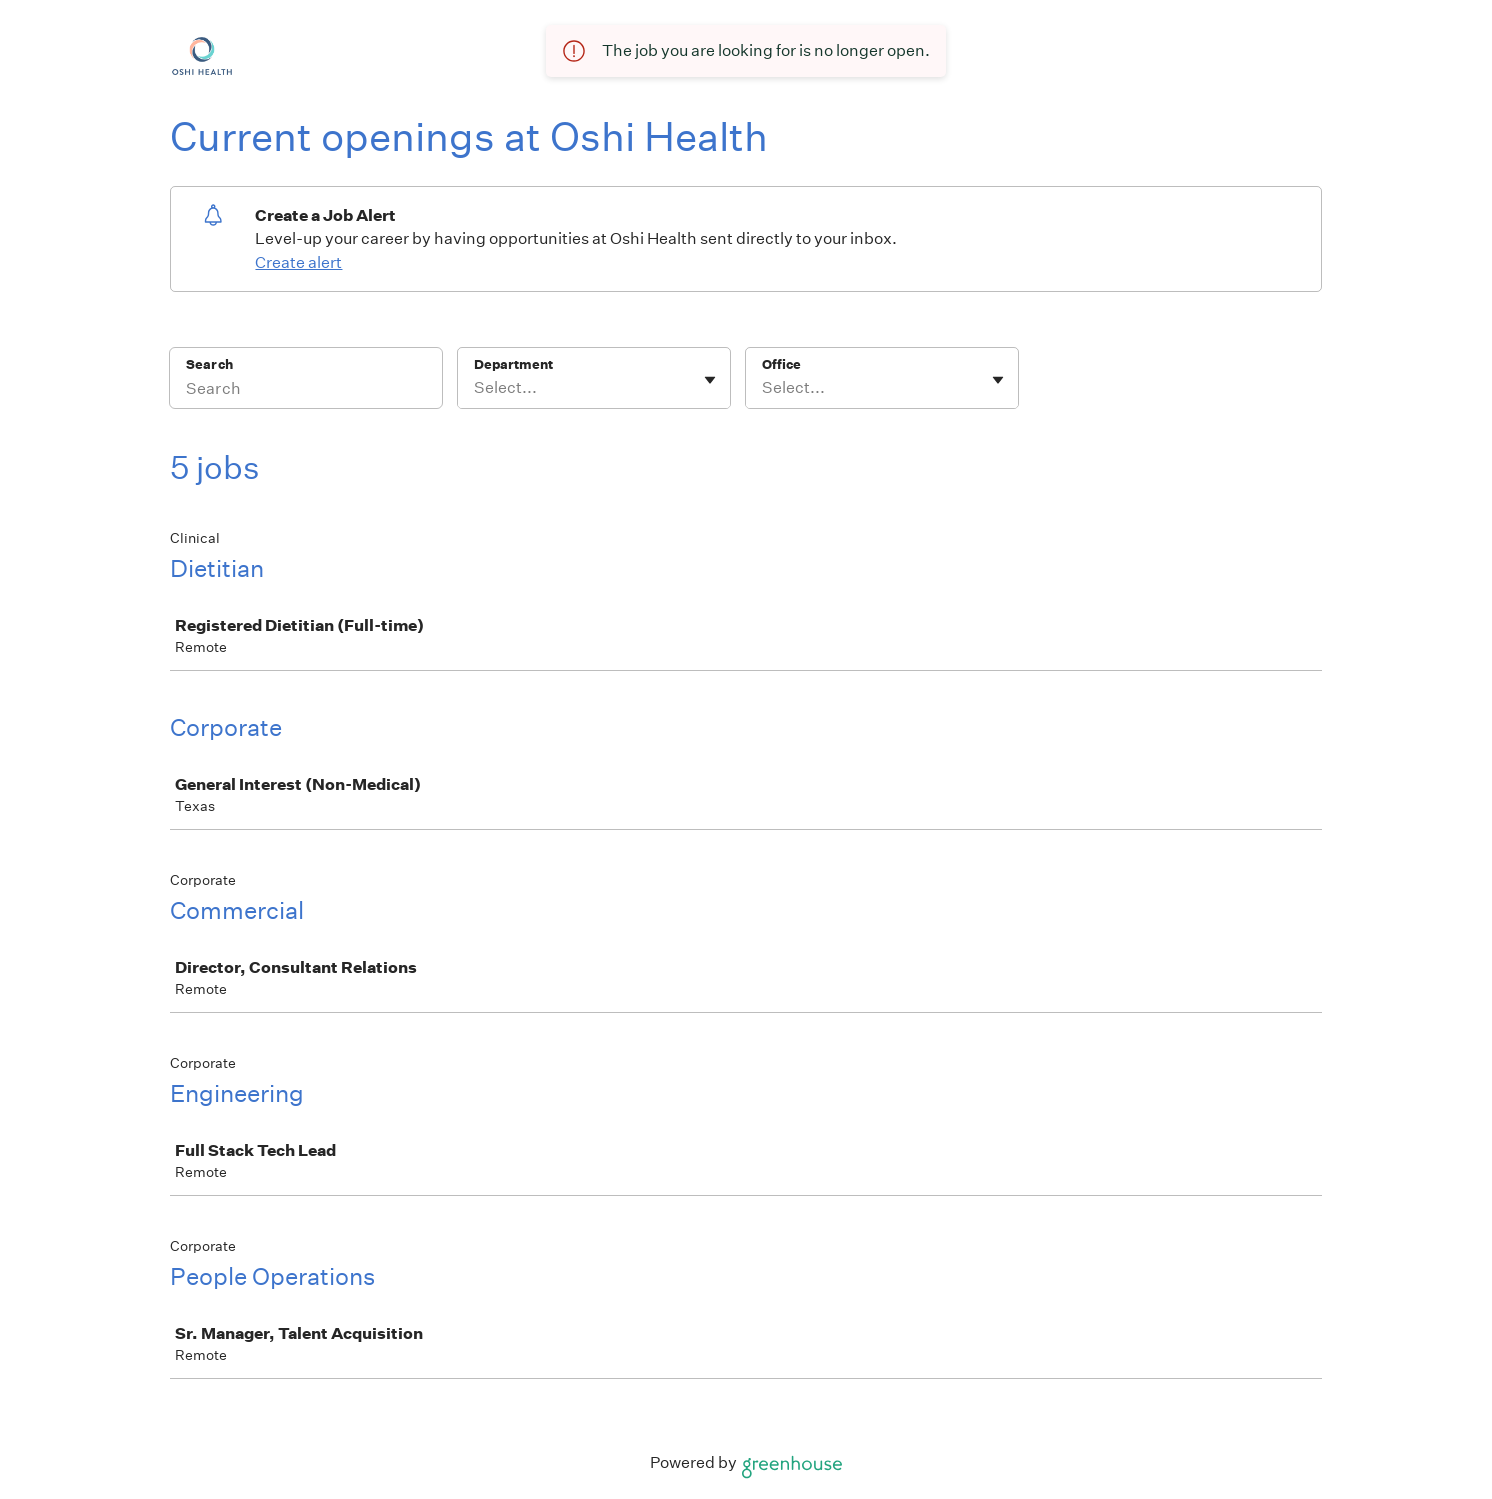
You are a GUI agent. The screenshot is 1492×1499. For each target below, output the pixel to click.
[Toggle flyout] (710, 380)
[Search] (306, 391)
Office (781, 364)
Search (209, 364)
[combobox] (475, 388)
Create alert (298, 262)
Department (513, 364)
